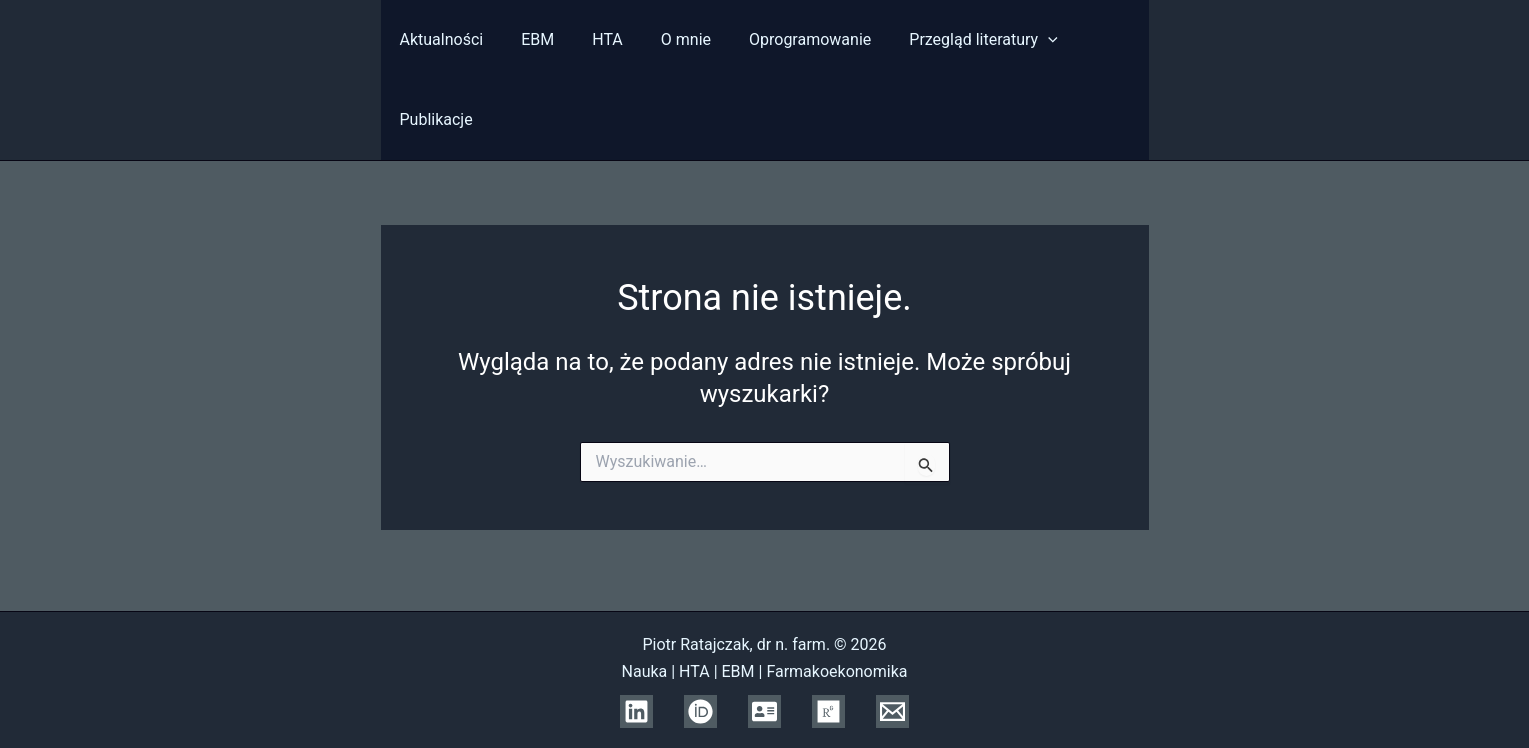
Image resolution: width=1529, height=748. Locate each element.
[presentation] (1016, 40)
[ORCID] (700, 711)
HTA (593, 39)
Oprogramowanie (784, 39)
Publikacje (1094, 39)
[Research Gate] (828, 711)
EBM (529, 39)
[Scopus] (764, 711)
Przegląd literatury (952, 40)
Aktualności (440, 39)
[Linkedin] (636, 711)
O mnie (666, 39)
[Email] (892, 711)
